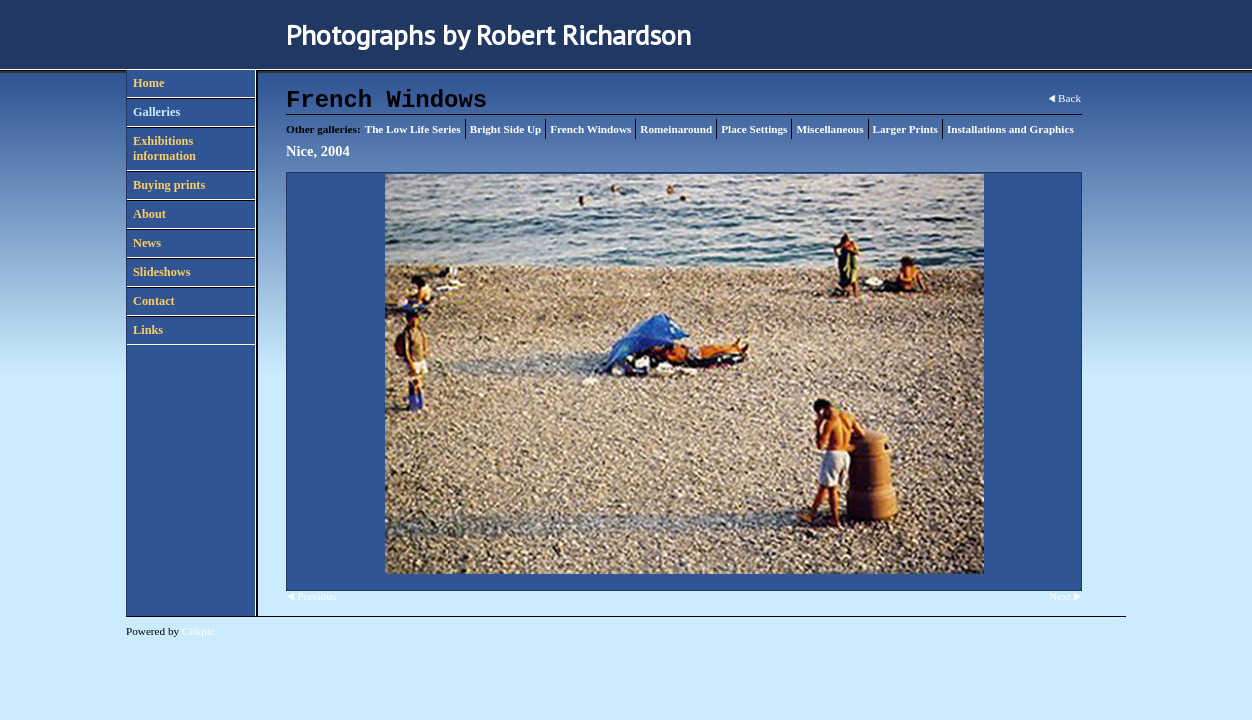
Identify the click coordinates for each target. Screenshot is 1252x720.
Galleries (156, 112)
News (147, 243)
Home (148, 83)
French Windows (590, 129)
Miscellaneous (829, 129)
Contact (154, 301)
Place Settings (754, 129)
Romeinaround (676, 129)
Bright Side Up (506, 129)
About (149, 214)
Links (148, 330)
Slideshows (161, 272)
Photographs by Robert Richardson (488, 34)
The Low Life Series (413, 129)
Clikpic (198, 631)
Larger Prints (905, 129)
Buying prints (169, 185)
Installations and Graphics (1010, 129)
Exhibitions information (164, 148)
